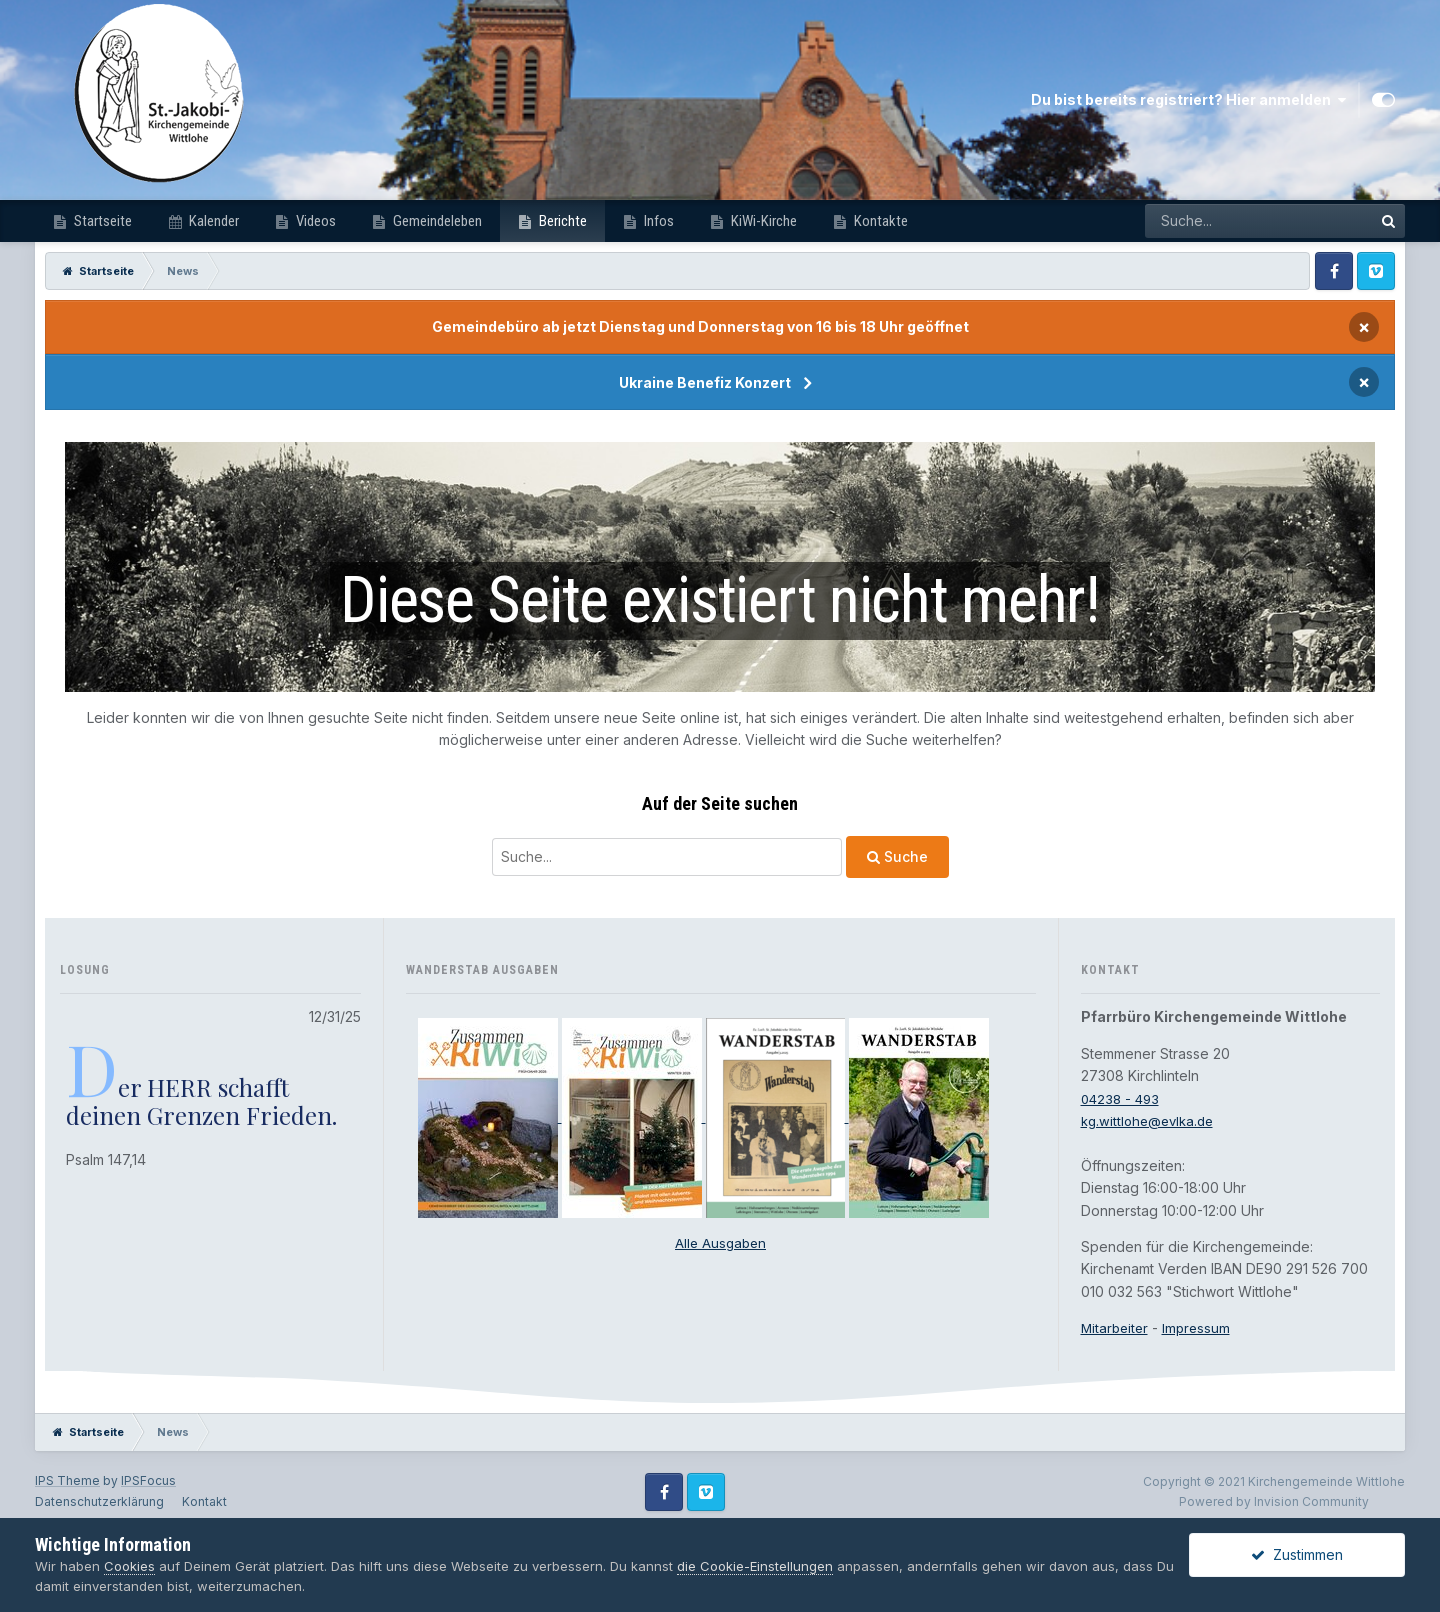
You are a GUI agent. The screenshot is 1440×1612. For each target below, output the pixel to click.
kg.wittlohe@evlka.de (1152, 1120)
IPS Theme (67, 1480)
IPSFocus (148, 1480)
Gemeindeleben (436, 221)
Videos (314, 221)
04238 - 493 (1122, 1098)
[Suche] (667, 857)
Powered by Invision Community (1274, 1501)
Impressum (1201, 1327)
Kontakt (204, 1501)
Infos (657, 221)
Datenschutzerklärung (99, 1501)
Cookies (129, 1566)
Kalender (212, 221)
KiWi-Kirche (762, 221)
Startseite (101, 221)
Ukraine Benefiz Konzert (705, 382)
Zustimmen (1297, 1554)
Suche (897, 856)
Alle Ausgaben (720, 1242)
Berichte (561, 221)
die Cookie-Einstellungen (755, 1566)
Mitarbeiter (1116, 1327)
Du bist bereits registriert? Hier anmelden (1188, 100)
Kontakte (879, 221)
